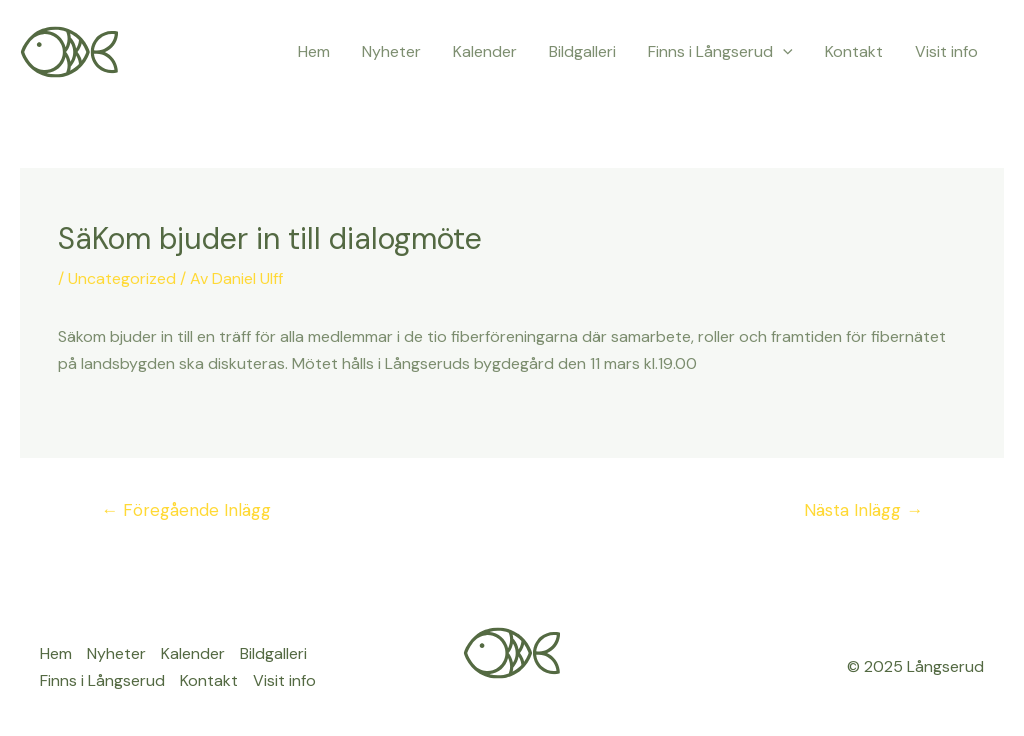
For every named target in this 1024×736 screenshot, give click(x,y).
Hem (314, 51)
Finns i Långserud (720, 52)
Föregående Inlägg (186, 510)
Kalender (485, 51)
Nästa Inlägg (863, 510)
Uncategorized (122, 278)
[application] (783, 52)
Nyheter (391, 51)
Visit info (946, 51)
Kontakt (854, 51)
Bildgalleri (582, 51)
